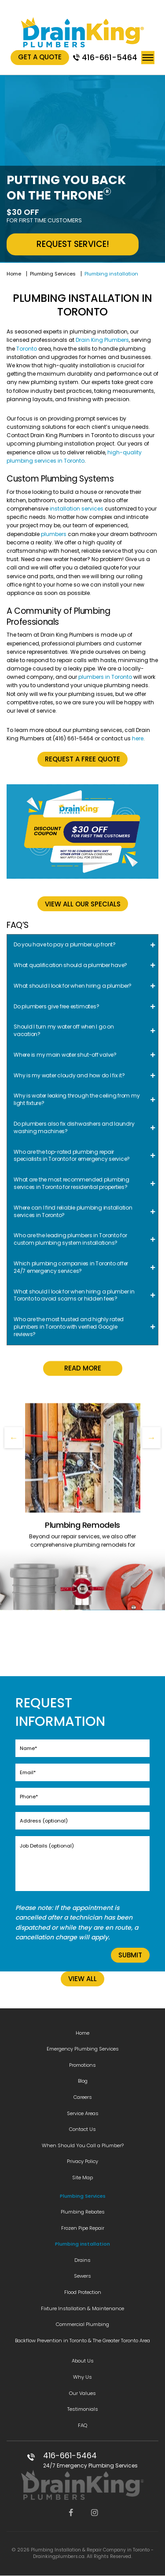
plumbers (53, 534)
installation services (76, 508)
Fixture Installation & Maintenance (82, 2308)
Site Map (82, 2177)
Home (14, 273)
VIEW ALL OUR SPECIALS (83, 904)
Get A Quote (40, 57)
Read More (82, 1504)
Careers (82, 2097)
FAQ (82, 2425)
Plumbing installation (82, 2243)
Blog (83, 2080)
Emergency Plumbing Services (83, 2048)
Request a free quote (82, 759)
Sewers (82, 2275)
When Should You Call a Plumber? (83, 2145)
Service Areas (83, 2113)
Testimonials (82, 2409)
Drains (82, 2260)
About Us (83, 2360)
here (137, 738)
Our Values (82, 2393)
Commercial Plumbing (82, 2324)
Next (151, 1437)
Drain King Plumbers (102, 340)
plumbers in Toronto (105, 677)
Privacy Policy (82, 2161)
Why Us (82, 2376)
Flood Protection (82, 2292)
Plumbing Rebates (83, 2211)
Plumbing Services (53, 273)
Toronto (26, 348)
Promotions (82, 2065)
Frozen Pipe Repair (82, 2228)
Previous (13, 1437)
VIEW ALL (82, 1978)
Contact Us (82, 2129)
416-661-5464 (109, 57)
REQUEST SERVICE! (73, 244)
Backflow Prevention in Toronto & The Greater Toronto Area (82, 2340)
